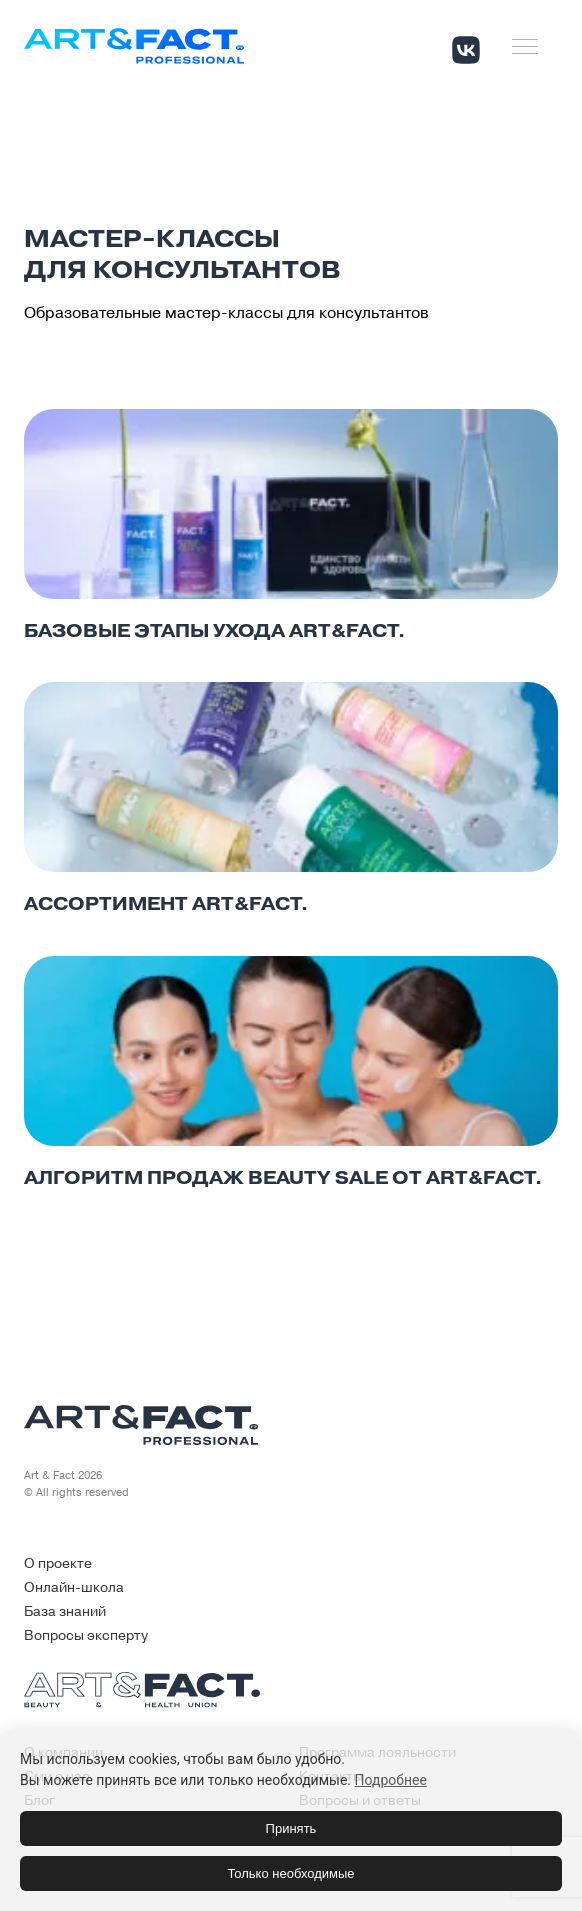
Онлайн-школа (74, 1587)
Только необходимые (290, 1873)
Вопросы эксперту (86, 1635)
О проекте (58, 1563)
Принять (291, 1828)
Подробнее (391, 1780)
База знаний (65, 1611)
